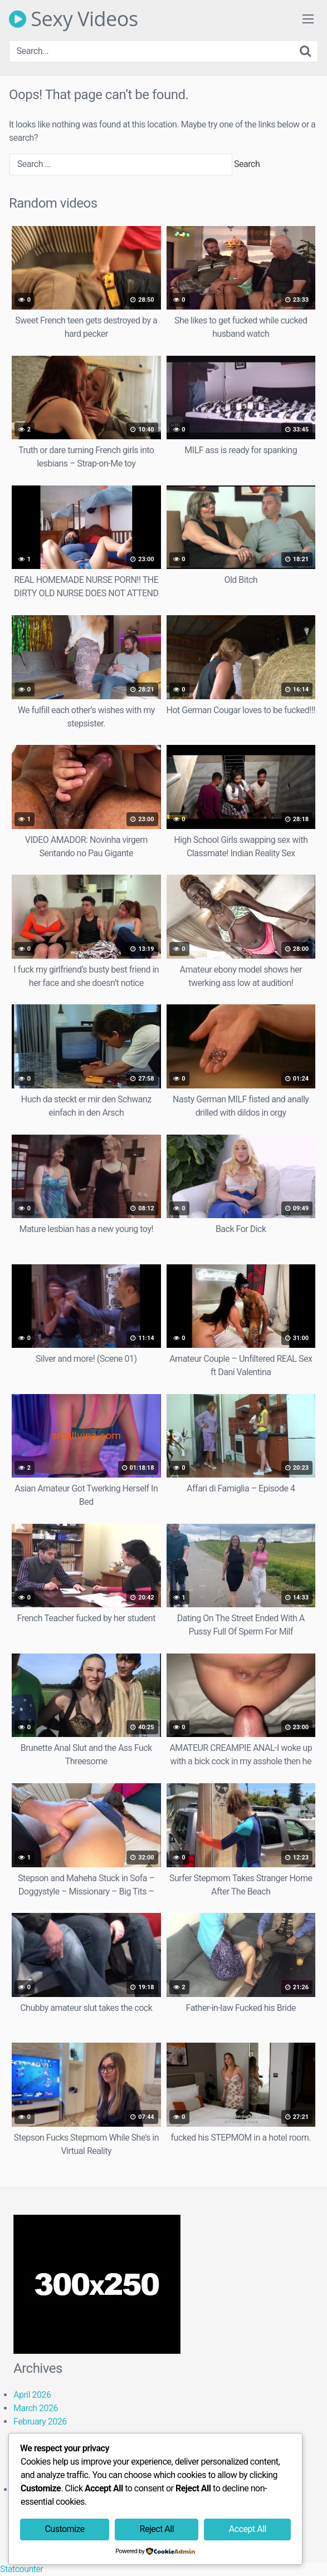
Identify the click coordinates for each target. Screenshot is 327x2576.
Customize (64, 2529)
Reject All (157, 2529)
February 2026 (40, 2421)
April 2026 (32, 2394)
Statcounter (21, 2569)
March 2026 (35, 2408)
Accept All (247, 2529)
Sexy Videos (73, 19)
